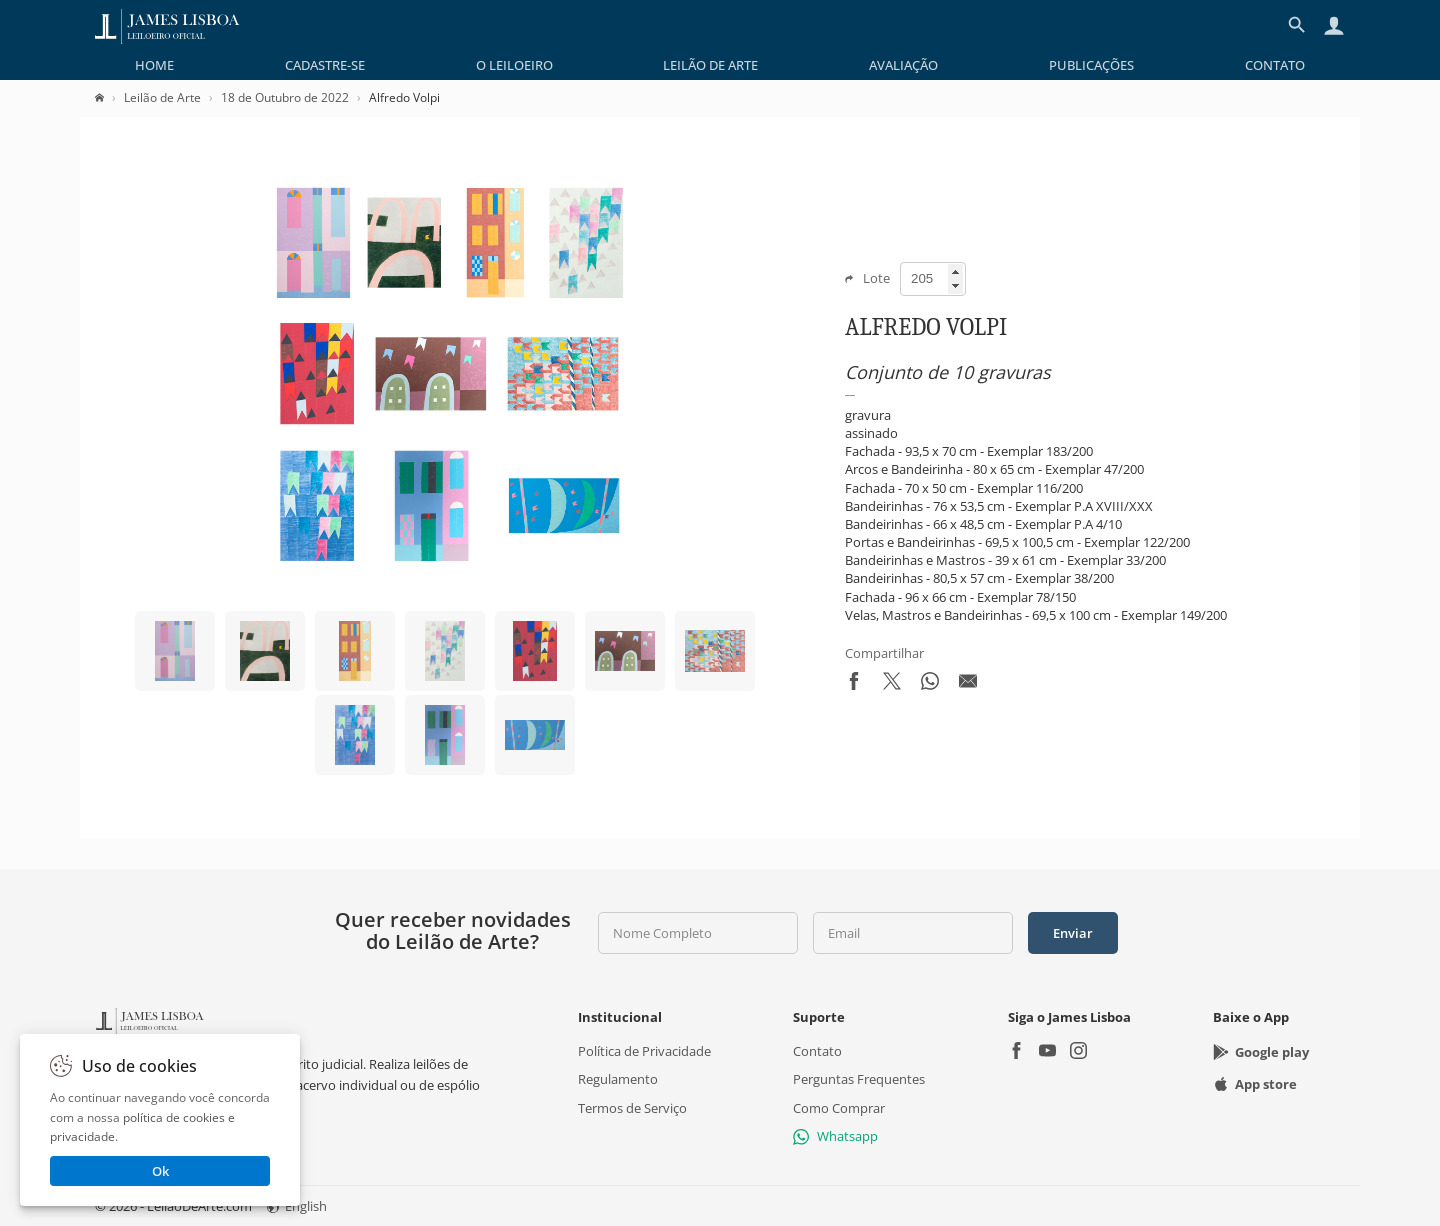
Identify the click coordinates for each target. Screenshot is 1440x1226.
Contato (1275, 65)
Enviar (1073, 933)
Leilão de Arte (710, 65)
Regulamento (618, 1080)
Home (154, 65)
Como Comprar (839, 1108)
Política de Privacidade (644, 1052)
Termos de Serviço (632, 1108)
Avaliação (903, 65)
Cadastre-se (325, 65)
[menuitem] (154, 65)
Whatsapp (835, 1136)
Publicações (1091, 65)
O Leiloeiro (514, 65)
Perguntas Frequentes (859, 1080)
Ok (160, 1171)
